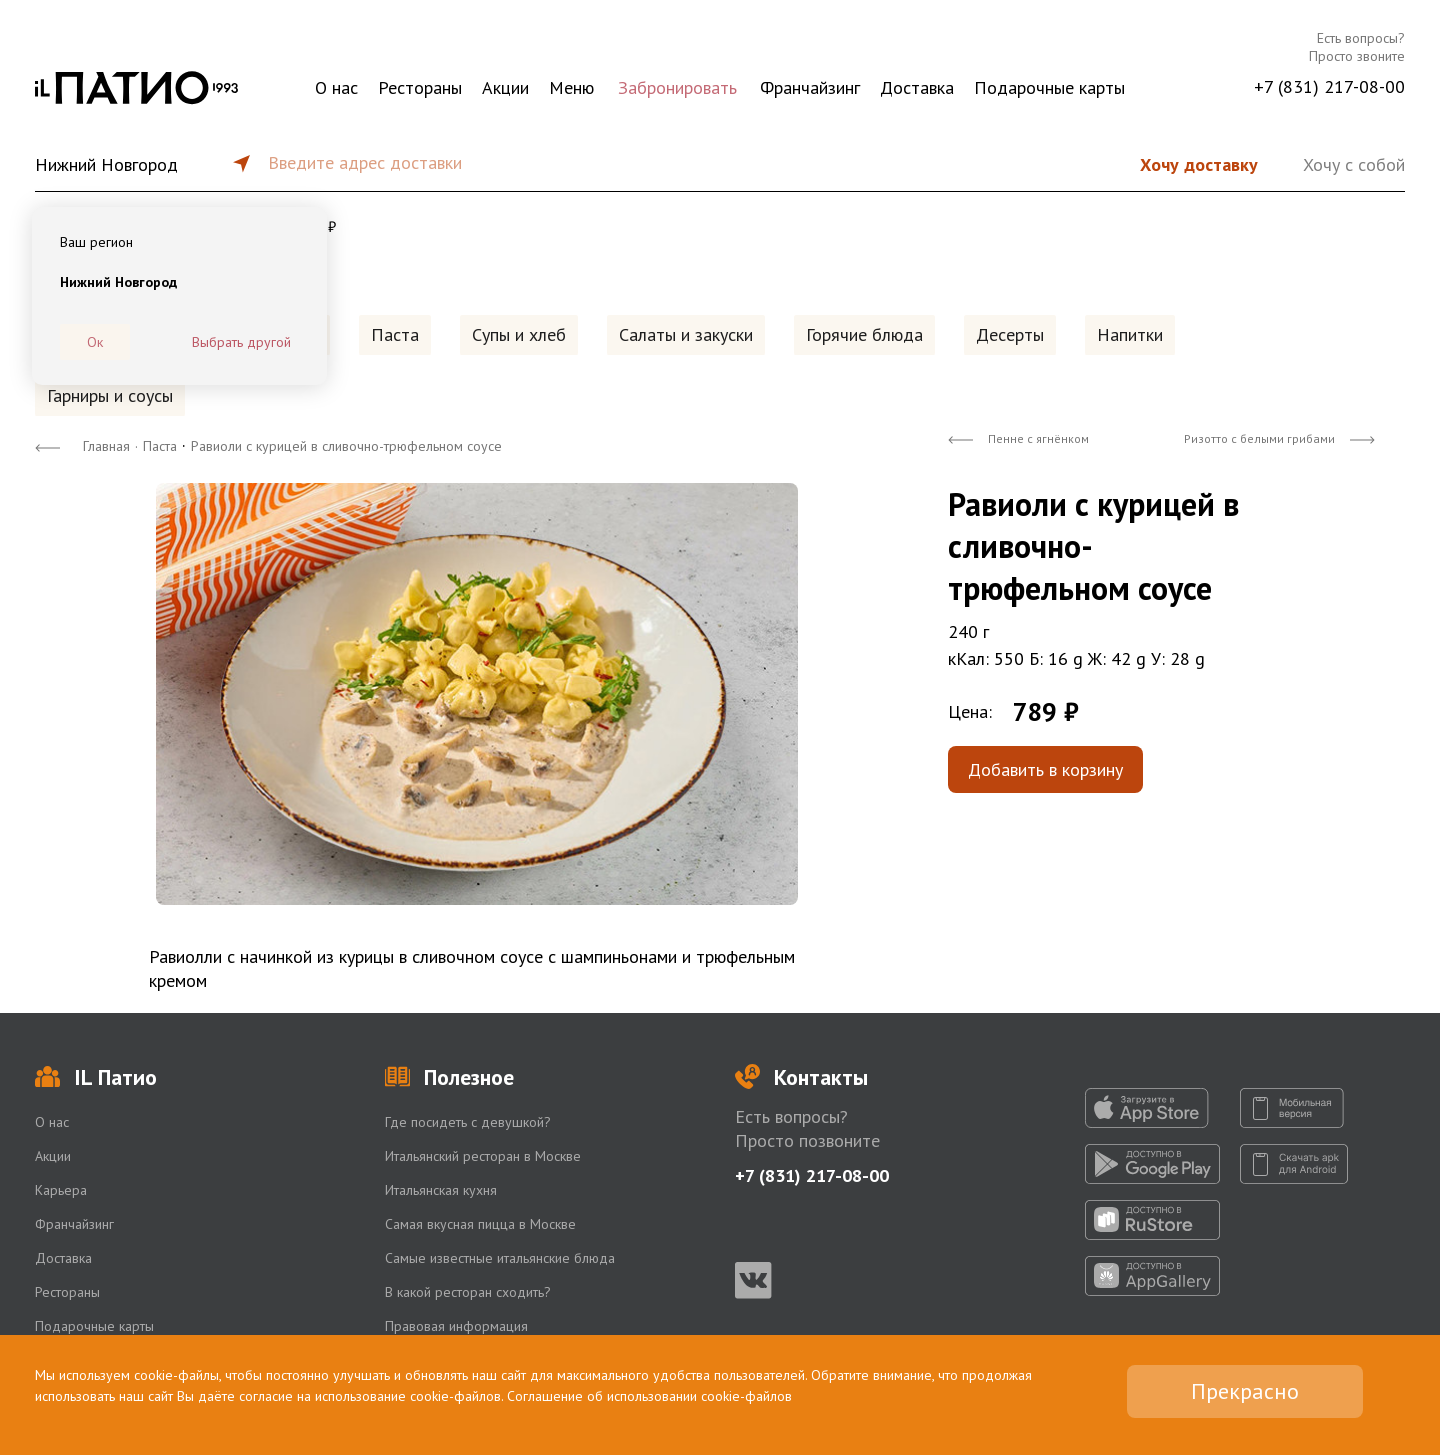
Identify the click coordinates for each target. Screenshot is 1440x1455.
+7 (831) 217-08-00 (1329, 86)
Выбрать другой (241, 342)
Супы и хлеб (519, 334)
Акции (505, 87)
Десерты (1010, 334)
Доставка (917, 87)
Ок (95, 342)
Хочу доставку (1199, 164)
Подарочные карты (1049, 87)
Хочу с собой (1354, 164)
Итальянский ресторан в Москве (483, 1156)
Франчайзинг (810, 87)
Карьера (61, 1190)
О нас (336, 87)
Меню (571, 87)
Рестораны (420, 87)
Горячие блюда (864, 334)
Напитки (1130, 334)
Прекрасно (1245, 1391)
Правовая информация (456, 1326)
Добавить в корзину (1045, 769)
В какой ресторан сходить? (468, 1292)
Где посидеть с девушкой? (468, 1122)
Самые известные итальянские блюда (500, 1258)
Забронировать (677, 87)
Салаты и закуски (686, 334)
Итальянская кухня (441, 1190)
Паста (395, 334)
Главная (106, 446)
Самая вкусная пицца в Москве (480, 1224)
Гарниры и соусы (110, 395)
